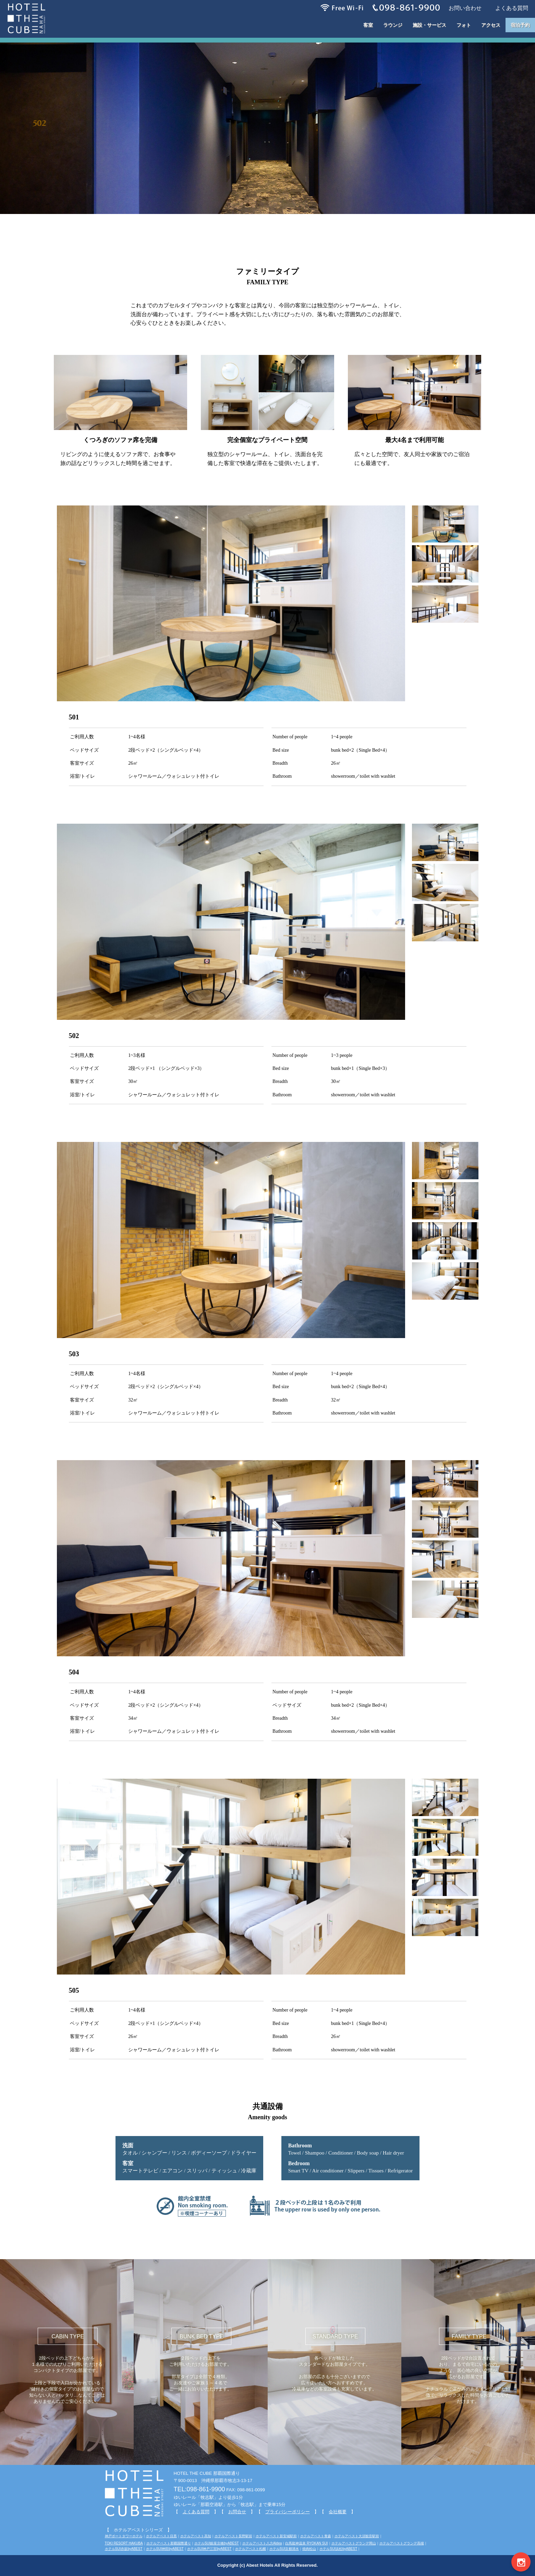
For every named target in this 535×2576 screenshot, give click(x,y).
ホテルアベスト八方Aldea (262, 2543)
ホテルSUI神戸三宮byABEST (209, 2549)
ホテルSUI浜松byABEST (338, 2549)
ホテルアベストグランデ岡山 (353, 2543)
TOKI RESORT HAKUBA (124, 2543)
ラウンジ (392, 25)
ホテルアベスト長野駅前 (233, 2536)
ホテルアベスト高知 (195, 2536)
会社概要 (337, 2511)
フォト (464, 25)
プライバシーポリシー (287, 2511)
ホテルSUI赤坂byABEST (124, 2549)
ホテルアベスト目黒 (161, 2536)
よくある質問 (196, 2511)
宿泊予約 (520, 25)
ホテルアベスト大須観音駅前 (357, 2536)
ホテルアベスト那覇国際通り (168, 2543)
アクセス (490, 25)
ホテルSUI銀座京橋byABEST (216, 2543)
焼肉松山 (309, 2549)
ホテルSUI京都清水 (284, 2549)
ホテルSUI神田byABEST (165, 2549)
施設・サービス (429, 25)
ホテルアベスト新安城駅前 (276, 2536)
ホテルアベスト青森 (315, 2536)
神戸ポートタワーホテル (124, 2536)
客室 (368, 25)
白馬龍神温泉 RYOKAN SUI (306, 2543)
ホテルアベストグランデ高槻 (401, 2543)
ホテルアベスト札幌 (250, 2549)
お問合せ (237, 2511)
